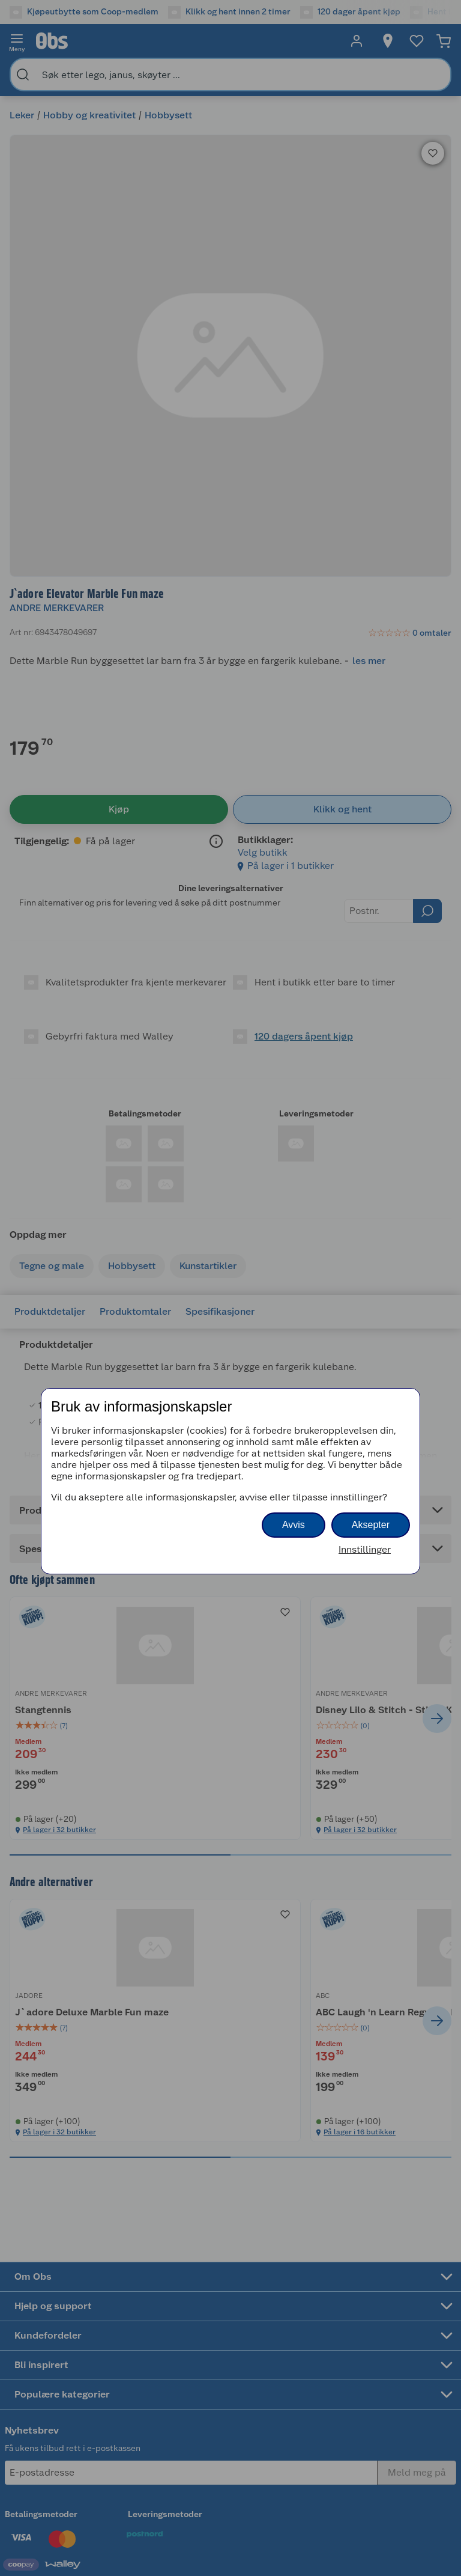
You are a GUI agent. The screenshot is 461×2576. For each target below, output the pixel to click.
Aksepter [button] (371, 1525)
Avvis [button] (293, 1525)
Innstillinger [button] (365, 1549)
